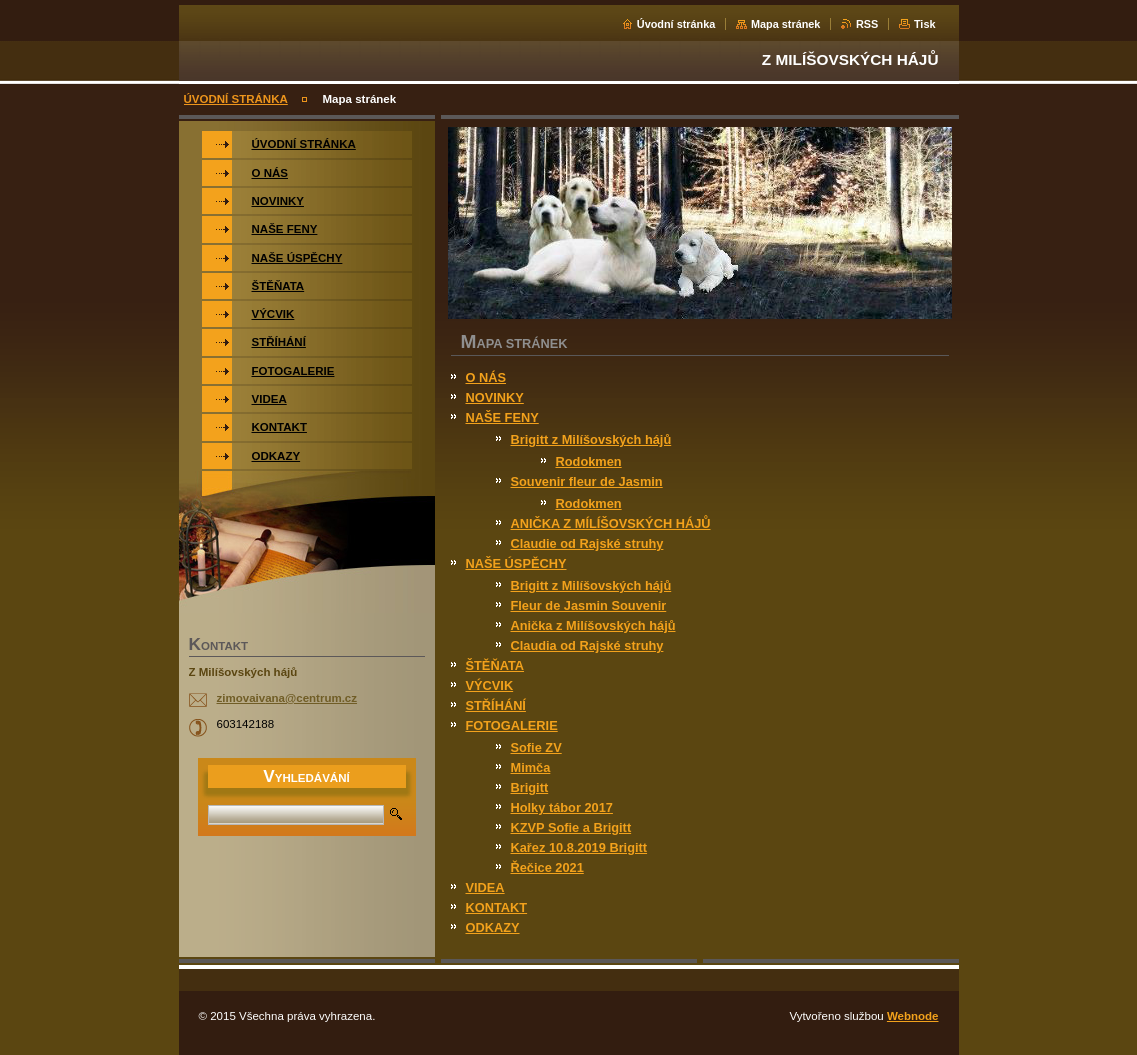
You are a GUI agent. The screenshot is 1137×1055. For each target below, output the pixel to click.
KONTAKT (497, 907)
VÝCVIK (490, 685)
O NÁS (486, 377)
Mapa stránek (786, 24)
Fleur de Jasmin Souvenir (589, 605)
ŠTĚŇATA (495, 665)
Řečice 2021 (547, 867)
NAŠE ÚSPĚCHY (516, 563)
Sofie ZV (536, 747)
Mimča (531, 767)
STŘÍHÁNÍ (496, 705)
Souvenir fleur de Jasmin (587, 481)
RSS (867, 24)
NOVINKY (495, 397)
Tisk (925, 24)
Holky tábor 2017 (562, 807)
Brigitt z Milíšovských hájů (591, 439)
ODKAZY (493, 927)
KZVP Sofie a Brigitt (571, 827)
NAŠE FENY (502, 417)
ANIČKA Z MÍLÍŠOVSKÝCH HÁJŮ (611, 523)
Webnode (913, 1016)
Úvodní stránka (676, 24)
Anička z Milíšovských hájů (593, 625)
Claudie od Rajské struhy (587, 543)
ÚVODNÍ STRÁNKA (236, 99)
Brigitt (530, 787)
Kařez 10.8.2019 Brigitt (579, 847)
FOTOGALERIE (512, 725)
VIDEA (485, 887)
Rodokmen (589, 461)
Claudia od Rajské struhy (587, 645)
